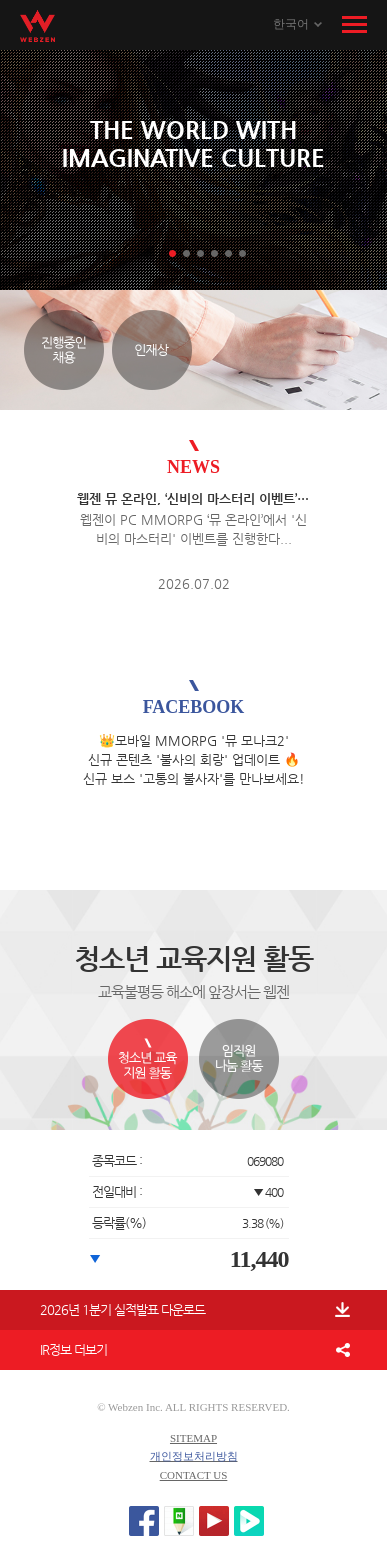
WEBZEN (37, 26)
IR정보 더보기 (73, 1349)
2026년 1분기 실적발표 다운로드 (122, 1309)
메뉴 (354, 25)
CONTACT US (194, 1475)
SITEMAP (193, 1438)
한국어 (291, 24)
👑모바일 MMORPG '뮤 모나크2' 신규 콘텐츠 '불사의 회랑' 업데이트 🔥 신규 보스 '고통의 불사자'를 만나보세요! (194, 759)
